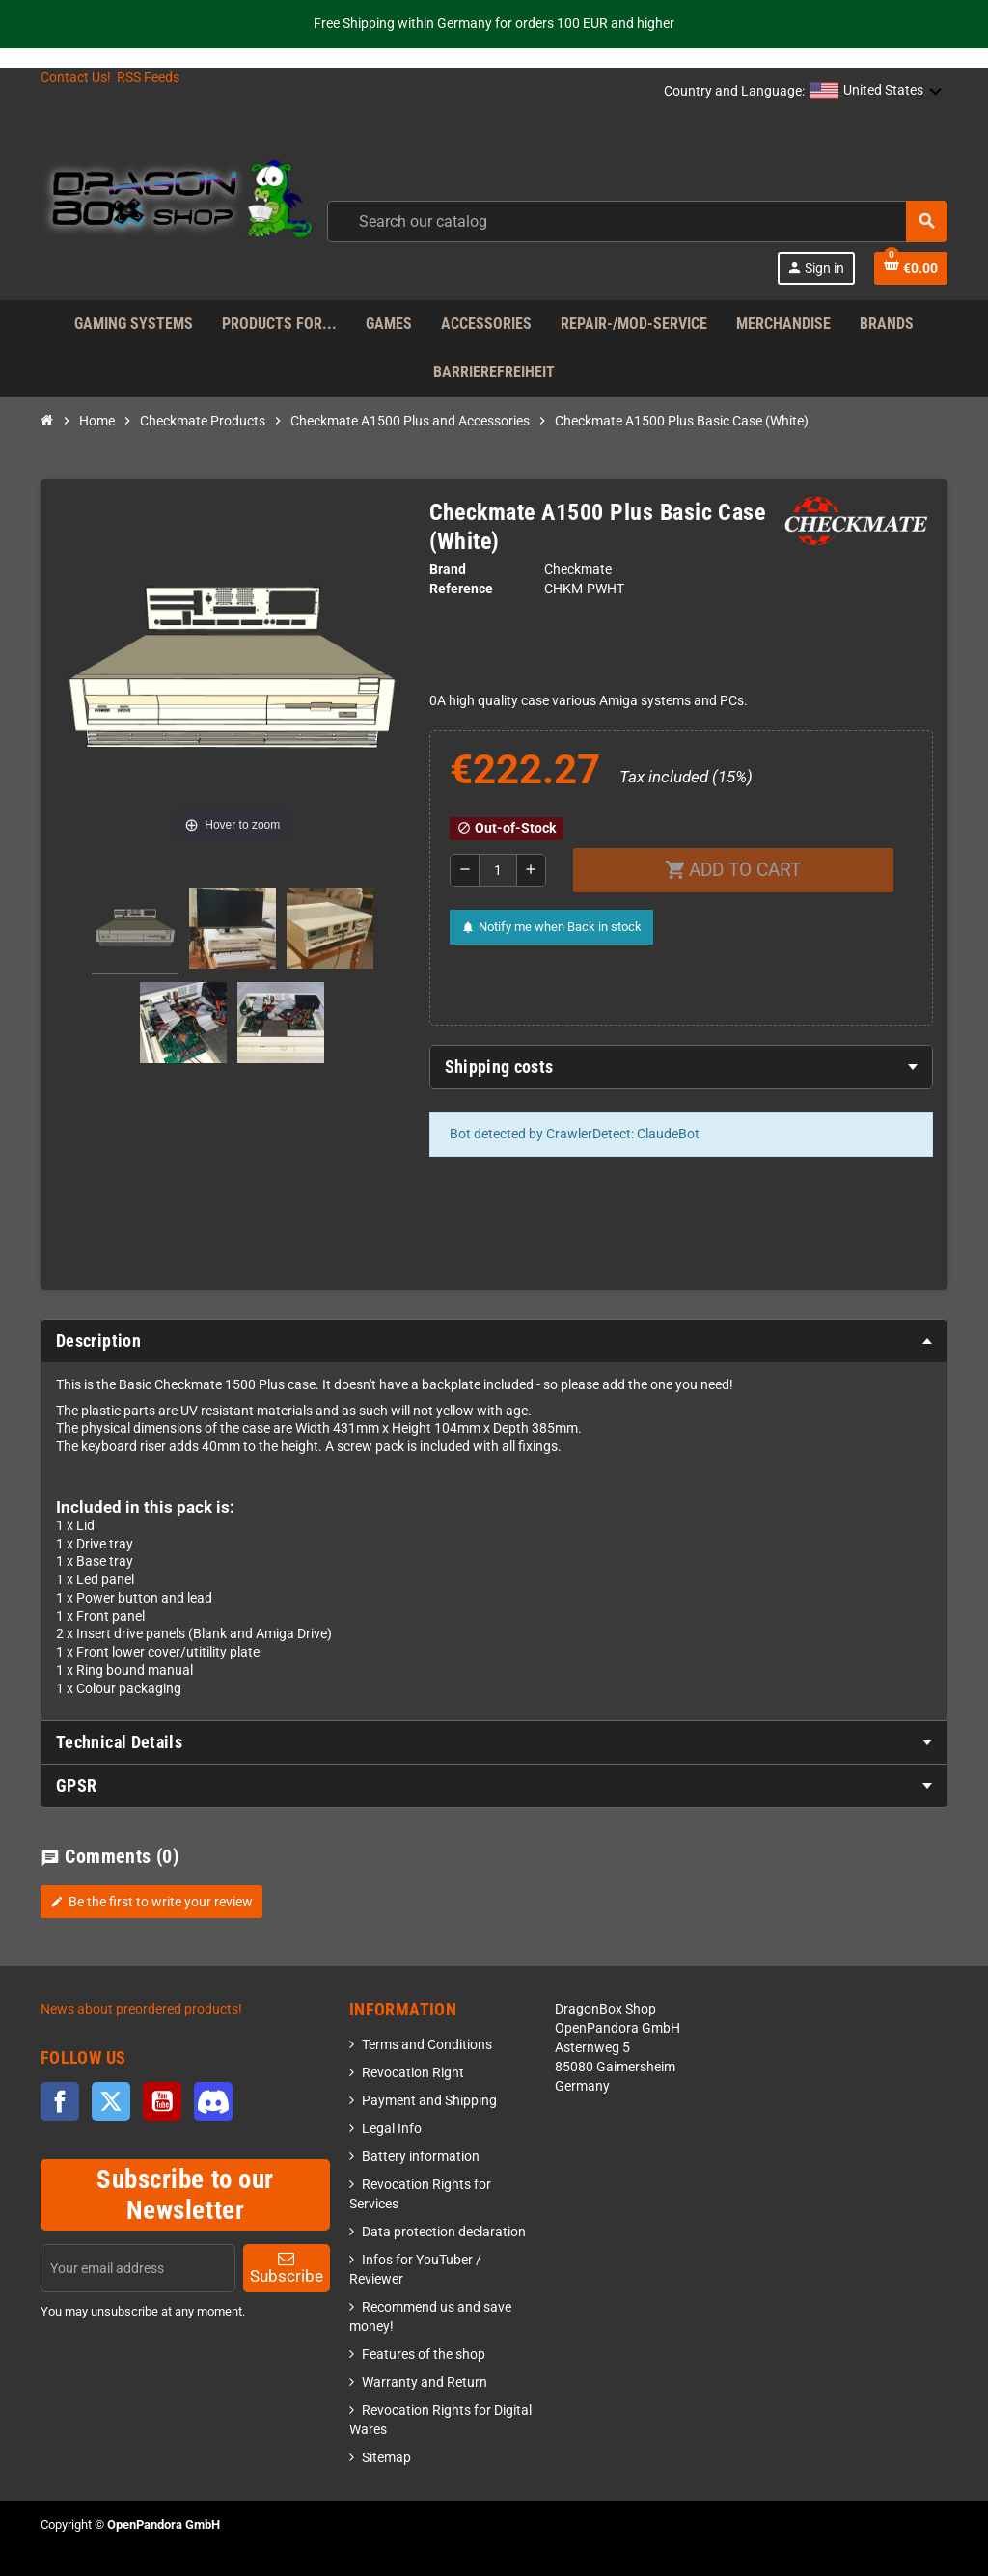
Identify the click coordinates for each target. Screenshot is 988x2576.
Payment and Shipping (429, 2101)
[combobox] (637, 221)
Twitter (111, 2101)
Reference (461, 589)
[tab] (681, 1067)
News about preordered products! (141, 2009)
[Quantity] (498, 870)
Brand (447, 570)
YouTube (162, 2101)
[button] (876, 91)
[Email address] (138, 2268)
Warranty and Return (424, 2382)
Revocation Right (413, 2073)
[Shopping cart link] (910, 268)
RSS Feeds (148, 77)
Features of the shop (423, 2354)
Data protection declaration (444, 2232)
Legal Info (392, 2129)
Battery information (421, 2157)
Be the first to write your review (151, 1901)
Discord (213, 2101)
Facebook (60, 2101)
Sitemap (386, 2458)
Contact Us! (76, 77)
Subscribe (286, 2268)
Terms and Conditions (427, 2045)
